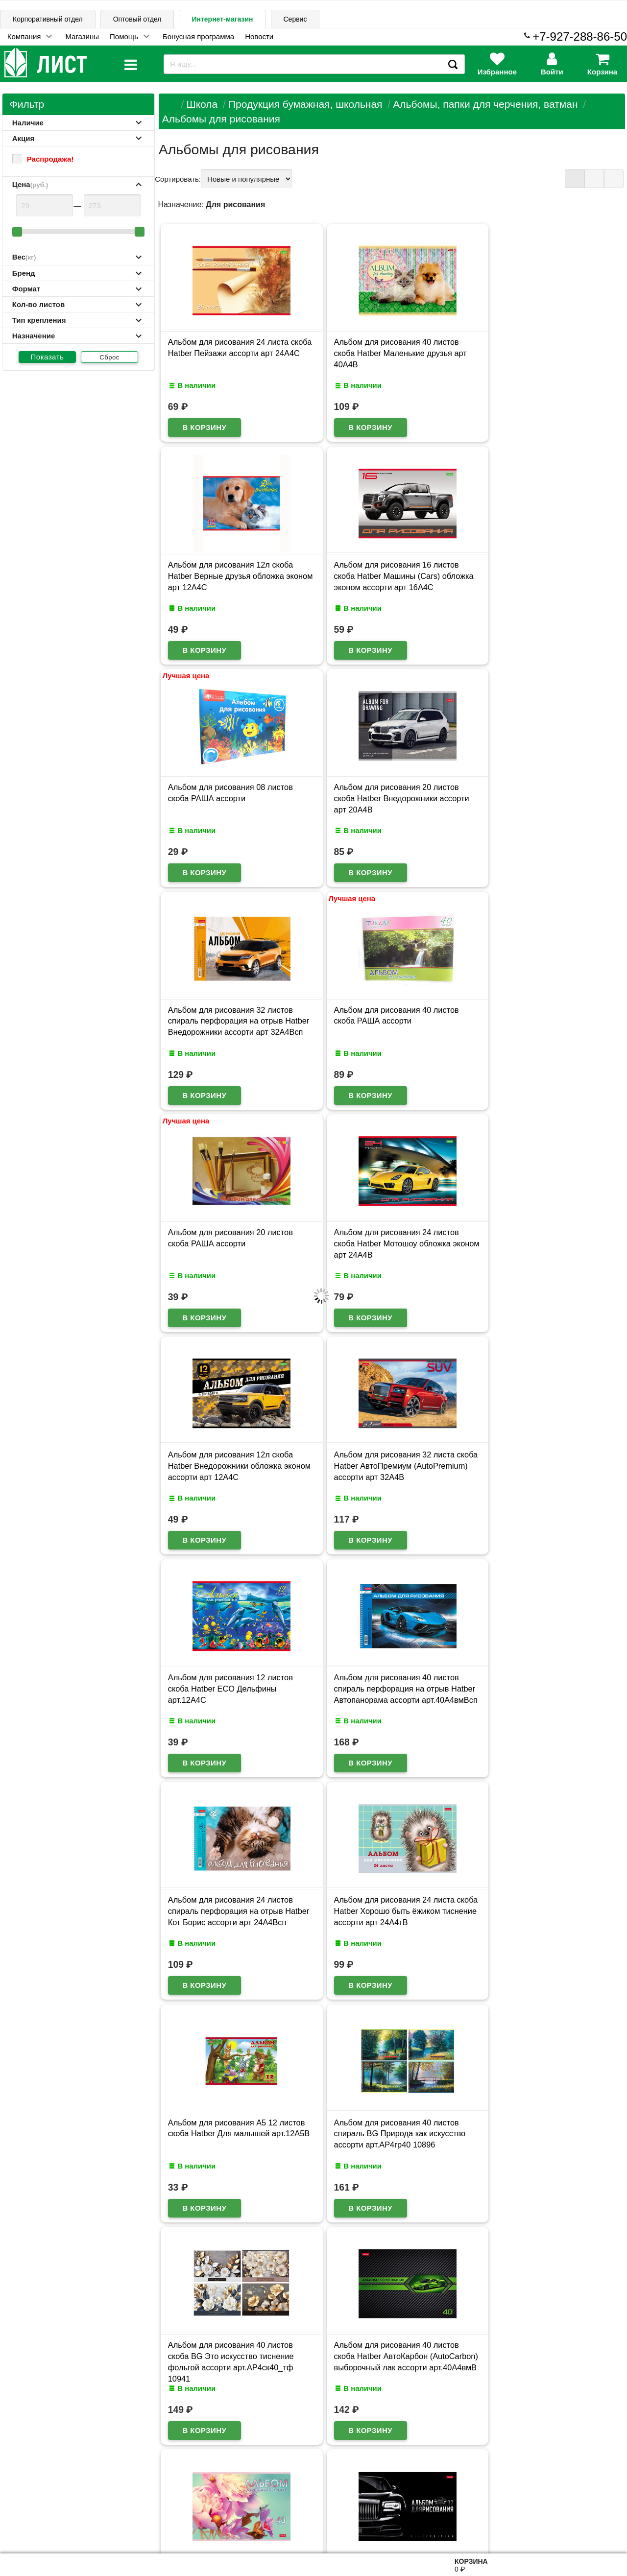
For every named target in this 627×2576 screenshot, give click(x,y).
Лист (16, 2526)
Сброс (109, 357)
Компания (24, 36)
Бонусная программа (198, 36)
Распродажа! (43, 159)
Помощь (124, 36)
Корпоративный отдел (48, 19)
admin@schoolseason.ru (348, 2526)
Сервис (295, 19)
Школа (201, 104)
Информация (34, 2478)
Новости (259, 36)
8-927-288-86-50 (582, 2519)
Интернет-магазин (222, 19)
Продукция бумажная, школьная (305, 104)
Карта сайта (119, 2478)
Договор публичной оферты (133, 2525)
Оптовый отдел (137, 19)
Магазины (82, 36)
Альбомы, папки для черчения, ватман (485, 104)
